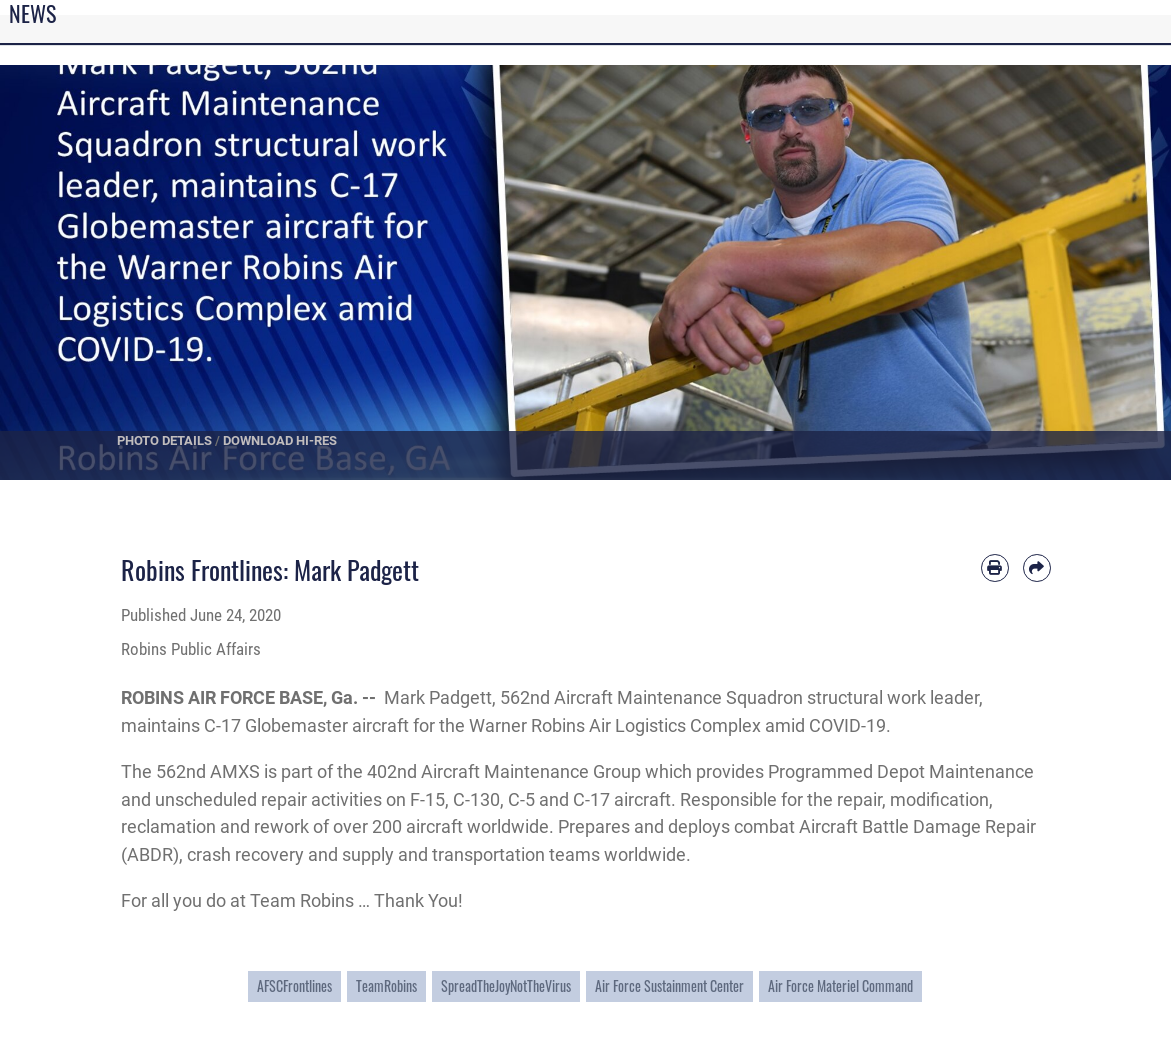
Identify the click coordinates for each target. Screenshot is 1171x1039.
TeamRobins (386, 985)
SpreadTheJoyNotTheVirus (506, 985)
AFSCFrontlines (294, 985)
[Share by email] (1037, 568)
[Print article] (995, 568)
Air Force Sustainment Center (669, 985)
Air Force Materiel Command (840, 985)
